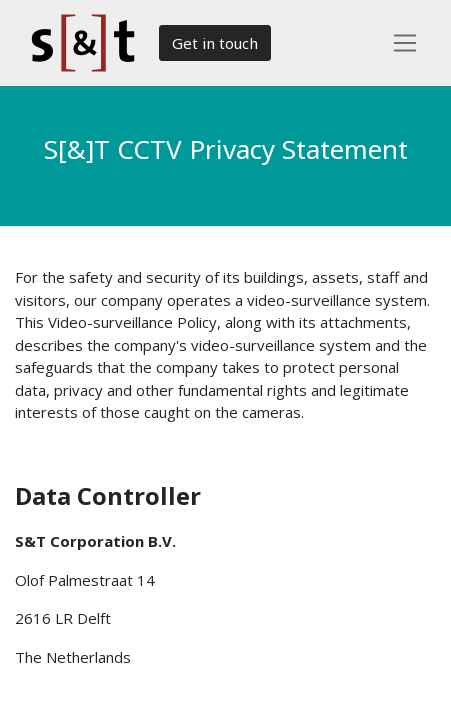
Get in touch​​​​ (215, 43)
